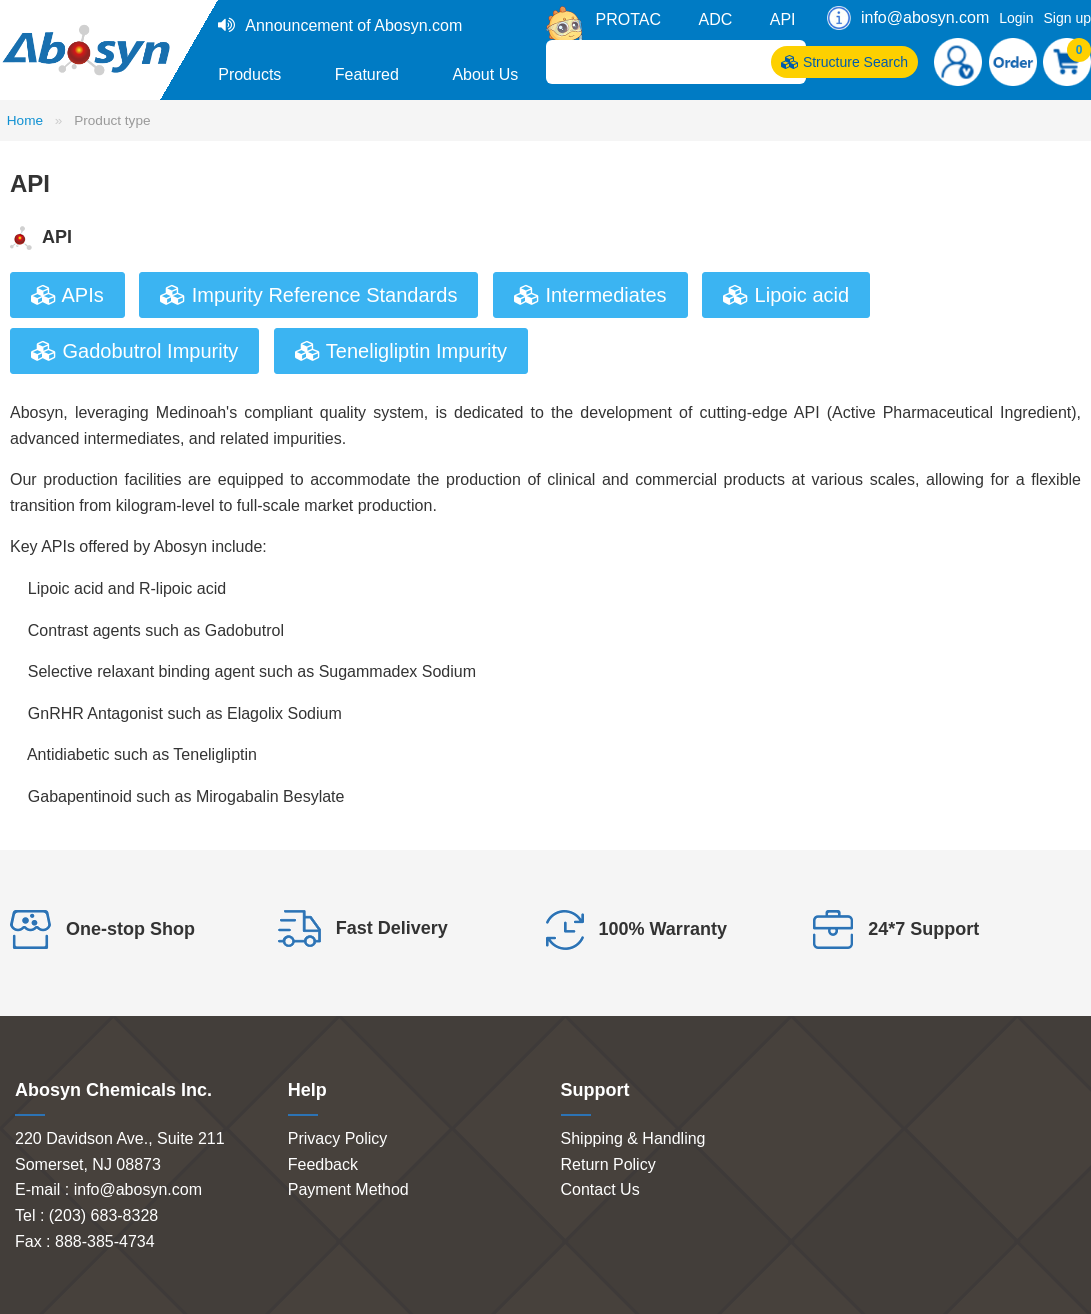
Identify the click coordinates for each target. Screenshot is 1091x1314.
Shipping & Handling (633, 1138)
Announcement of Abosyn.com (353, 25)
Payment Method (348, 1189)
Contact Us (600, 1189)
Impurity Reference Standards (308, 295)
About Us (485, 74)
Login (1016, 18)
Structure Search (844, 62)
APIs (67, 295)
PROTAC (628, 19)
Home (25, 120)
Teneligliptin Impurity (401, 351)
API (783, 19)
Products (249, 74)
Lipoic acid (786, 295)
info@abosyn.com (925, 17)
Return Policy (608, 1164)
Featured (367, 74)
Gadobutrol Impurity (134, 351)
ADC (715, 19)
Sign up (1067, 18)
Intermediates (590, 295)
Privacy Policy (338, 1138)
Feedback (323, 1164)
